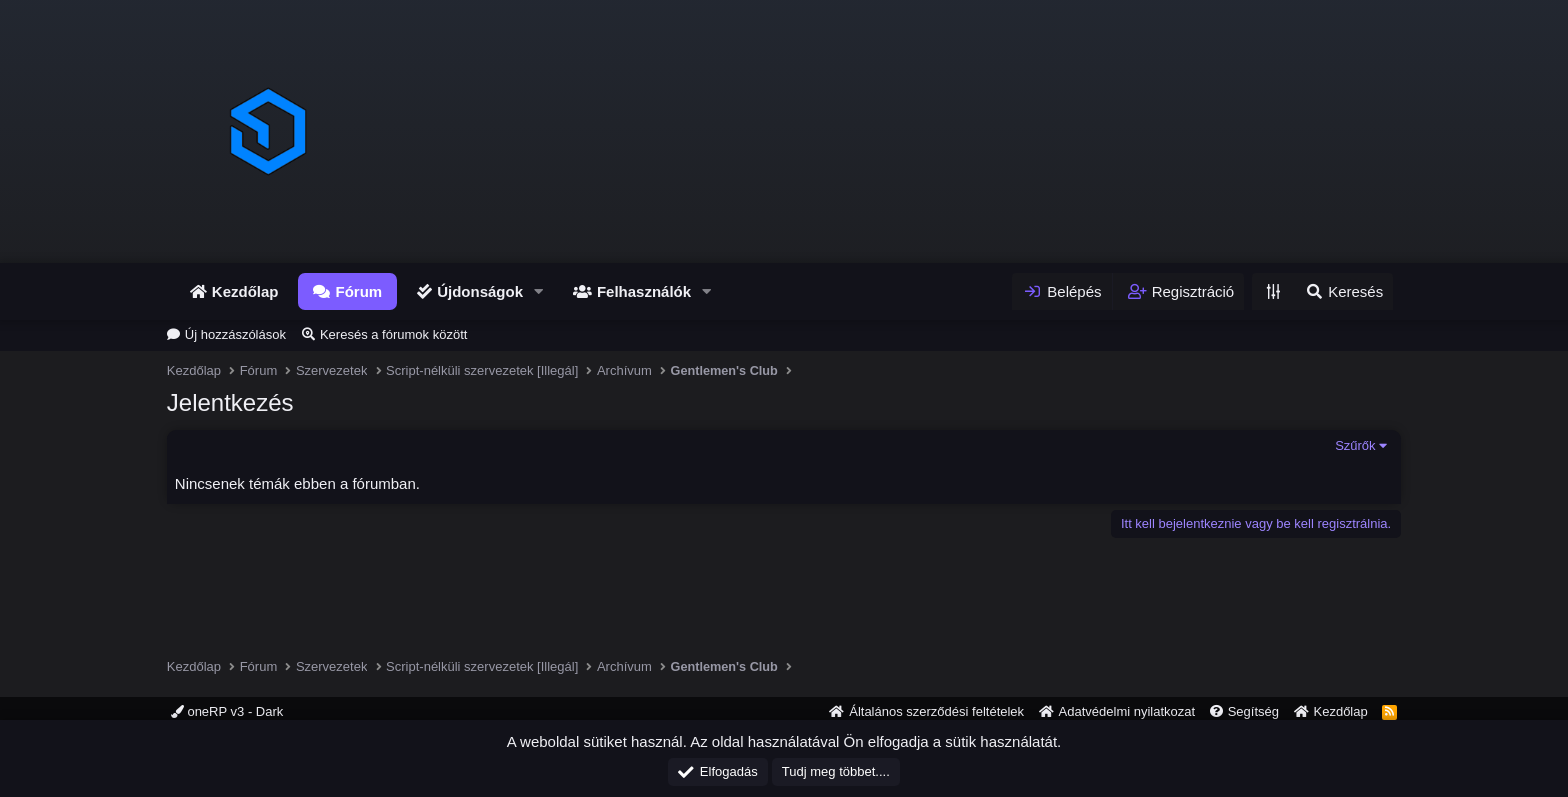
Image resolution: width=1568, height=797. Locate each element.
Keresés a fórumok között (393, 334)
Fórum (358, 291)
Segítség (1253, 711)
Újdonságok (480, 291)
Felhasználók (644, 291)
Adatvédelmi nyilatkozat (1127, 711)
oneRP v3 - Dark (227, 711)
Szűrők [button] (1355, 445)
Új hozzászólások (235, 334)
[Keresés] (1343, 291)
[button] (539, 291)
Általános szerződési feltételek (936, 711)
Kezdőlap (245, 291)
